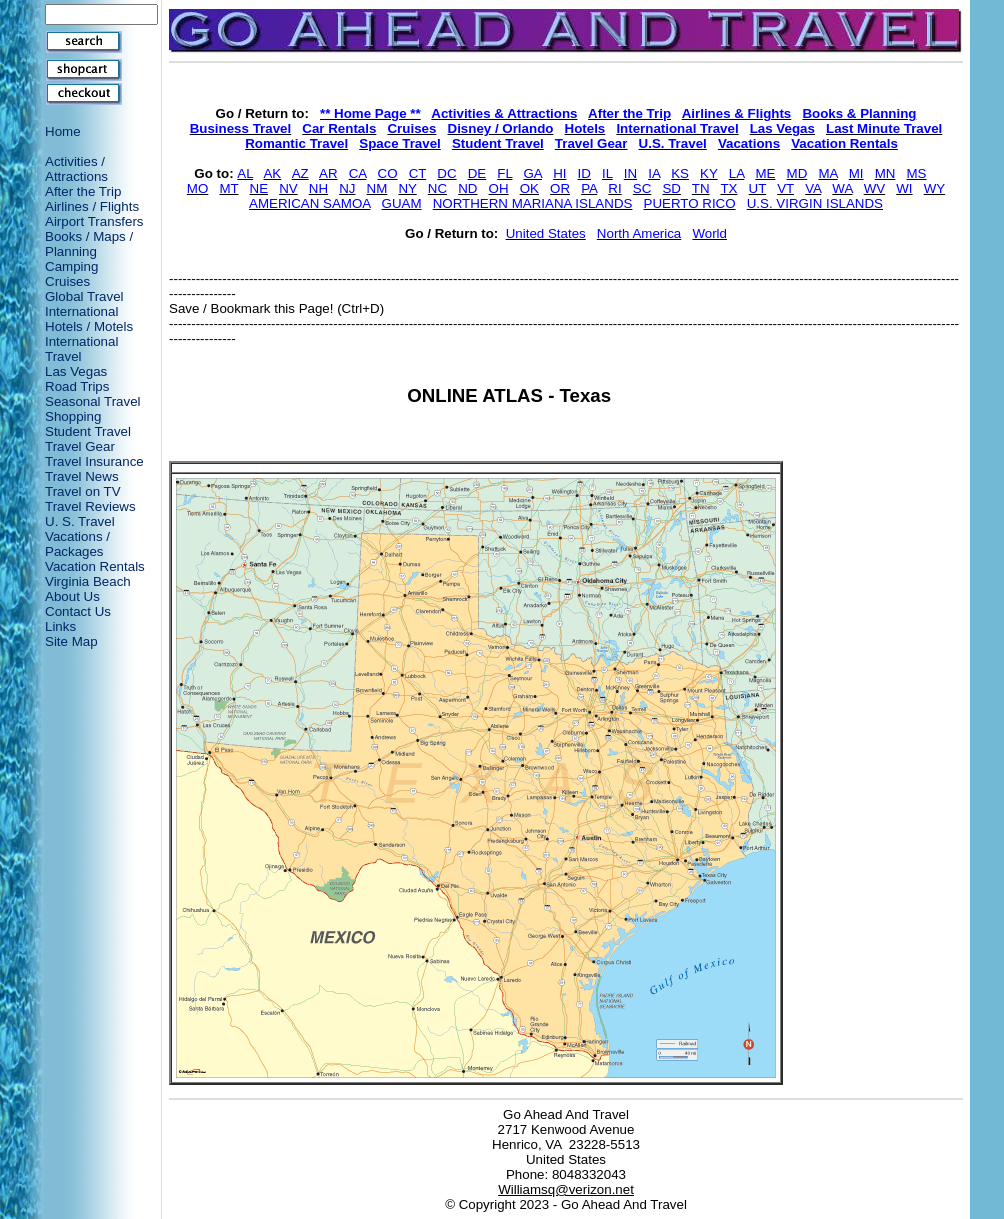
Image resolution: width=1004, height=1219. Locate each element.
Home (63, 131)
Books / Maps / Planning (89, 244)
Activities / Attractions (76, 169)
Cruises (67, 281)
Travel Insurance (94, 461)
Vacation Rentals (95, 566)
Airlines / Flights (92, 206)
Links (60, 626)
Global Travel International (84, 304)
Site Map (71, 641)
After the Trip (83, 191)
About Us (72, 596)
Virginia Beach (88, 581)
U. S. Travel (80, 521)
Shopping (73, 416)
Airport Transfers (94, 221)
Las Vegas (76, 371)
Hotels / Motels (89, 326)
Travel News (82, 476)
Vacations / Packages (77, 544)
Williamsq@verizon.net (566, 1189)
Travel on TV (83, 491)
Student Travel (88, 431)
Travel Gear (80, 446)
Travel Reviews (90, 506)
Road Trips (77, 386)
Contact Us (78, 611)
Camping (71, 266)
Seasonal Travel (93, 401)
